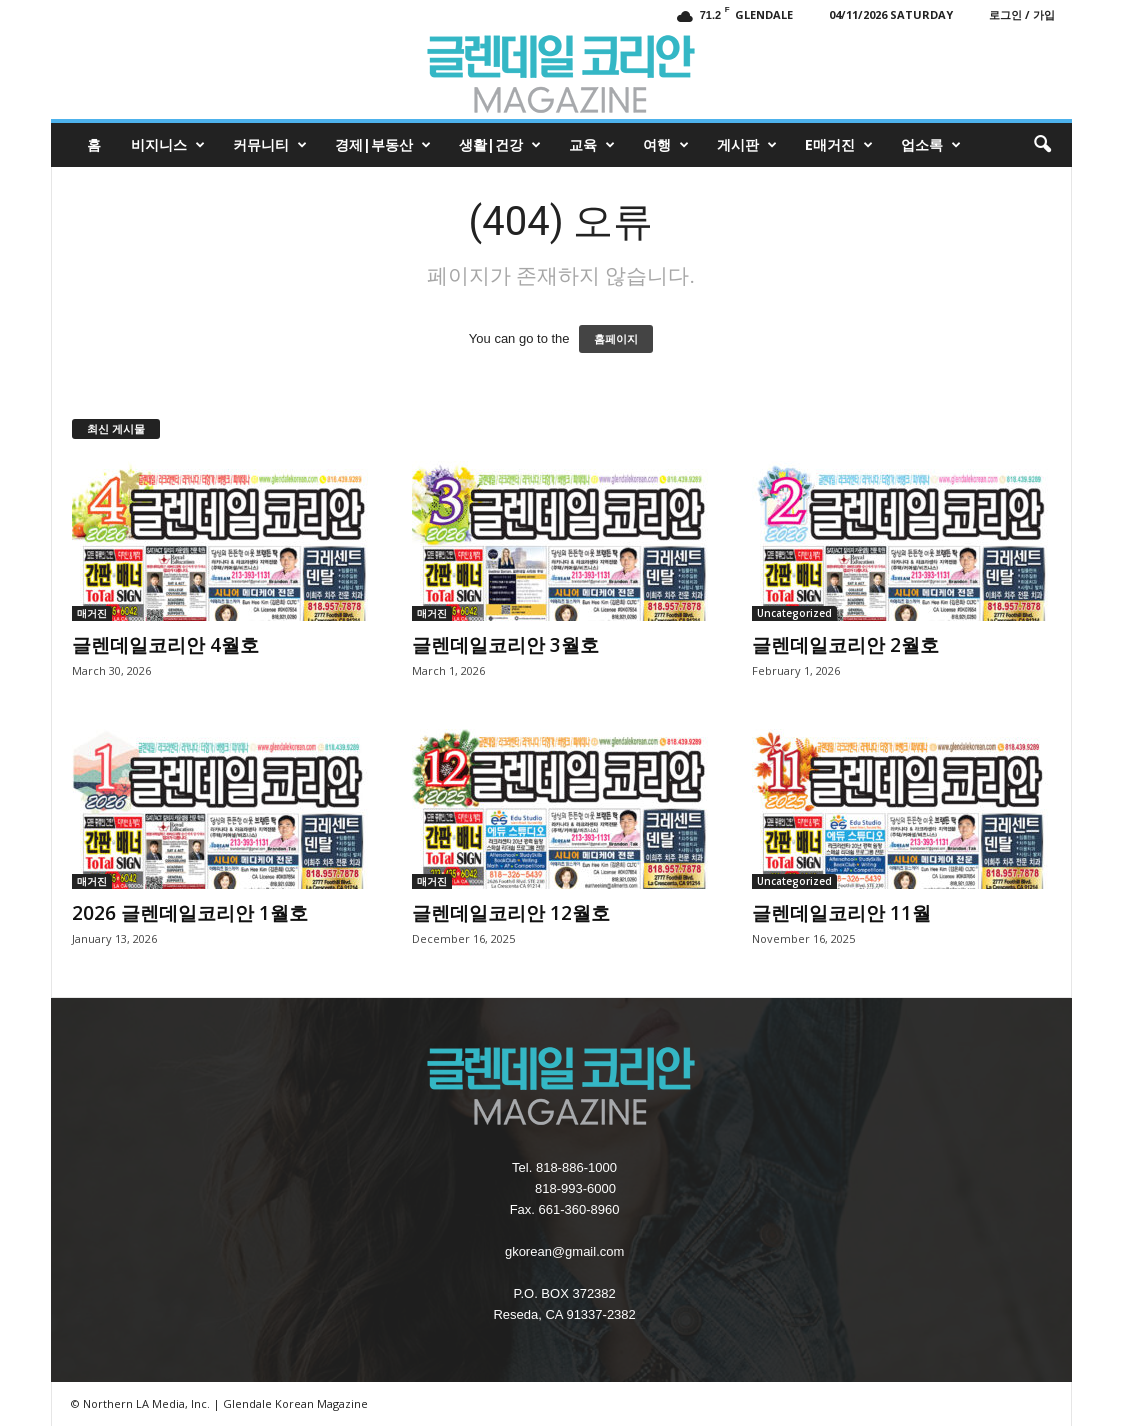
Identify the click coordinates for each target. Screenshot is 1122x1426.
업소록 (931, 145)
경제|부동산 (383, 145)
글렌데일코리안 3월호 (505, 645)
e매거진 (839, 145)
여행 (666, 145)
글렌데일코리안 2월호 (845, 645)
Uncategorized (794, 613)
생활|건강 (500, 145)
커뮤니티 (270, 145)
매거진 (92, 613)
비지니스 (168, 145)
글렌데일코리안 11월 (841, 913)
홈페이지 (616, 339)
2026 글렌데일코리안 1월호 (190, 913)
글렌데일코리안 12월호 (511, 913)
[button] (1042, 145)
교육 (592, 145)
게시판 (747, 145)
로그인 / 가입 (1022, 14)
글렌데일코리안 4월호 (165, 645)
